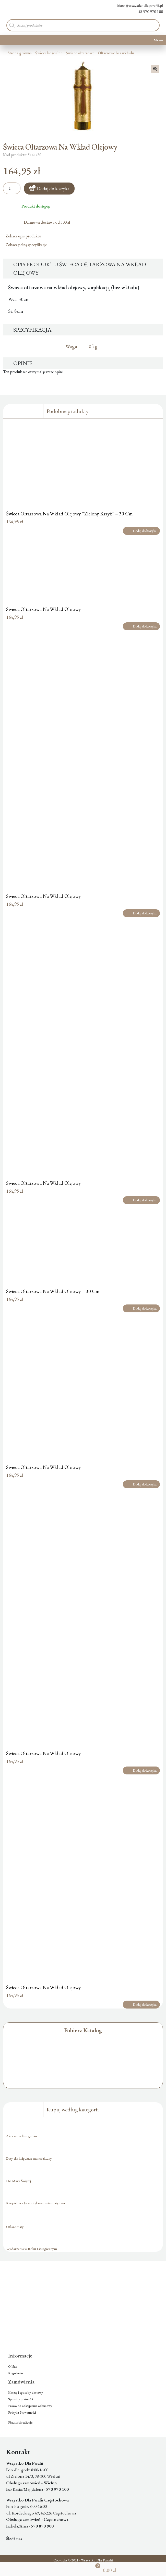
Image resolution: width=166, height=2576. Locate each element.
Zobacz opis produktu (25, 236)
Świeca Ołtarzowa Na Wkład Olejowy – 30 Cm (52, 1291)
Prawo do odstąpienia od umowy (30, 2406)
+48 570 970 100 (146, 11)
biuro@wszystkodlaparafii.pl (136, 5)
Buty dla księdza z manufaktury (29, 2158)
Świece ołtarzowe (80, 53)
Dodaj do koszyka (53, 188)
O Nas (12, 2366)
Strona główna (20, 53)
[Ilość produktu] (11, 188)
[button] (155, 69)
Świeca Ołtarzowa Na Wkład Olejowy (43, 609)
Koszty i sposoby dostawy (25, 2392)
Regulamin (15, 2373)
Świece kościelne (48, 53)
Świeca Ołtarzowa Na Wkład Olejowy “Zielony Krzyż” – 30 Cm (69, 513)
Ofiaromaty (15, 2226)
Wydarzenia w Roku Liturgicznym (31, 2248)
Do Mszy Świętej (18, 2180)
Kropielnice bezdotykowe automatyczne (36, 2202)
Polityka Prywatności (22, 2412)
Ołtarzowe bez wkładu (116, 53)
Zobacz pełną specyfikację (28, 244)
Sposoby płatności (20, 2399)
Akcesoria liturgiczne (22, 2135)
